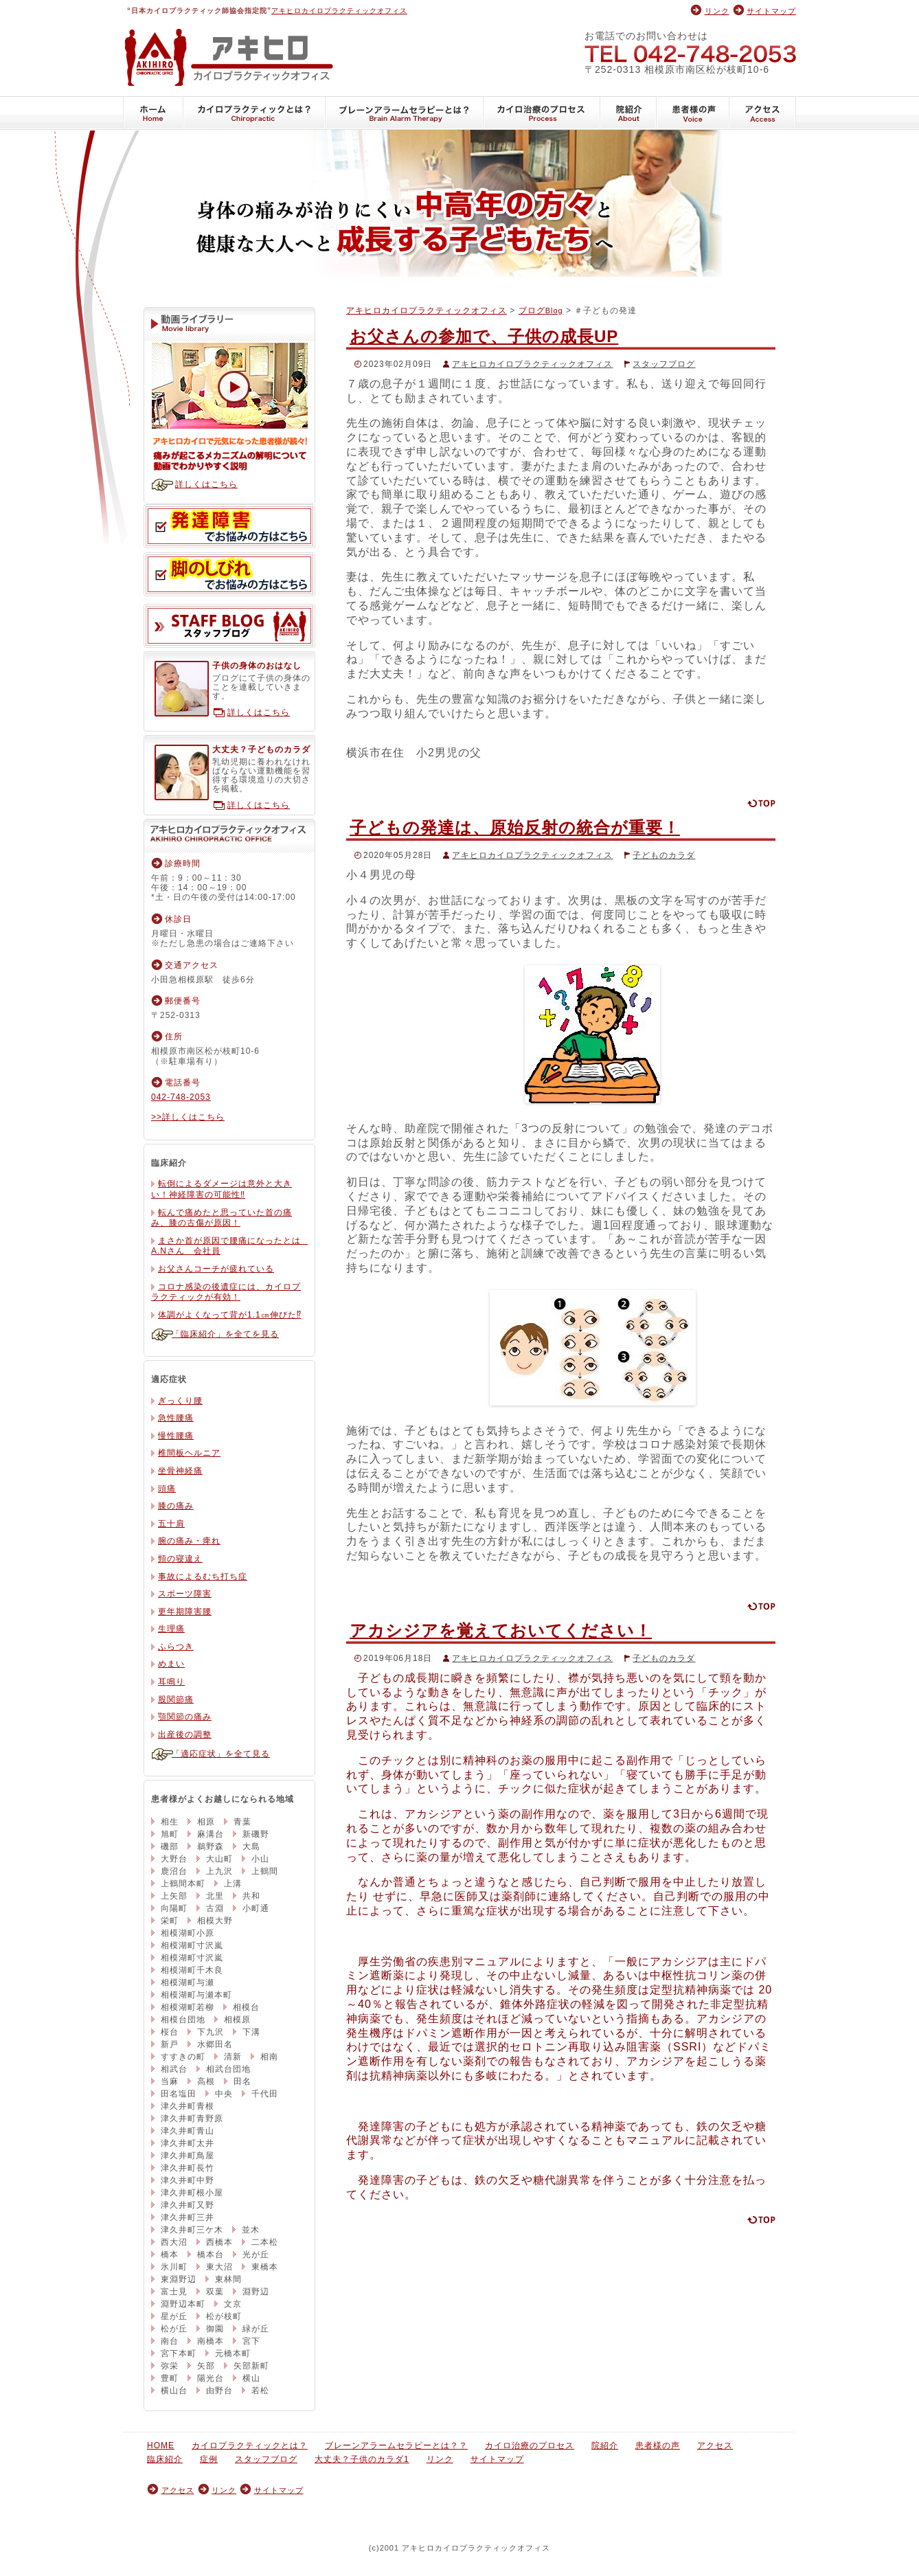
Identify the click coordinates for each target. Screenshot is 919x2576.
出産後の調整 (185, 1734)
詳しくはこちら (206, 484)
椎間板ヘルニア (189, 1453)
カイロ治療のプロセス (542, 113)
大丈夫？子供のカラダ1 (362, 2459)
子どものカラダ (664, 855)
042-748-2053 (690, 53)
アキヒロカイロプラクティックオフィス (339, 10)
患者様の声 (693, 113)
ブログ (541, 310)
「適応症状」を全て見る (221, 1754)
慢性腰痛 (176, 1435)
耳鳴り (171, 1681)
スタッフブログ (664, 364)
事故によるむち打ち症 (202, 1576)
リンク (717, 11)
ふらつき (176, 1646)
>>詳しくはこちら (188, 1117)
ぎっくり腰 (180, 1400)
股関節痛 (176, 1699)
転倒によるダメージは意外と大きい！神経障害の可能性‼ (221, 1189)
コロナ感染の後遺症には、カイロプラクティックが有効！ (226, 1292)
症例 (209, 2459)
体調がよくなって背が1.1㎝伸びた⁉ (230, 1315)
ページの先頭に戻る (760, 803)
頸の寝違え (180, 1558)
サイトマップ (771, 11)
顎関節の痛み (185, 1716)
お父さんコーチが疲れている (216, 1269)
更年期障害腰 (185, 1611)
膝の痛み (176, 1506)
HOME (153, 113)
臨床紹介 (165, 2459)
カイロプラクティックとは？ (254, 113)
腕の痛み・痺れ (189, 1541)
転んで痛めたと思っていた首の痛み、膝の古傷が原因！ (221, 1218)
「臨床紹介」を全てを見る (225, 1334)
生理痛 (171, 1629)
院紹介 (628, 113)
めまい (171, 1664)
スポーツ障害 (185, 1593)
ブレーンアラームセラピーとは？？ (405, 113)
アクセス (762, 113)
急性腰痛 (176, 1418)
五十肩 (171, 1523)
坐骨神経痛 (180, 1471)
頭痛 (167, 1488)
